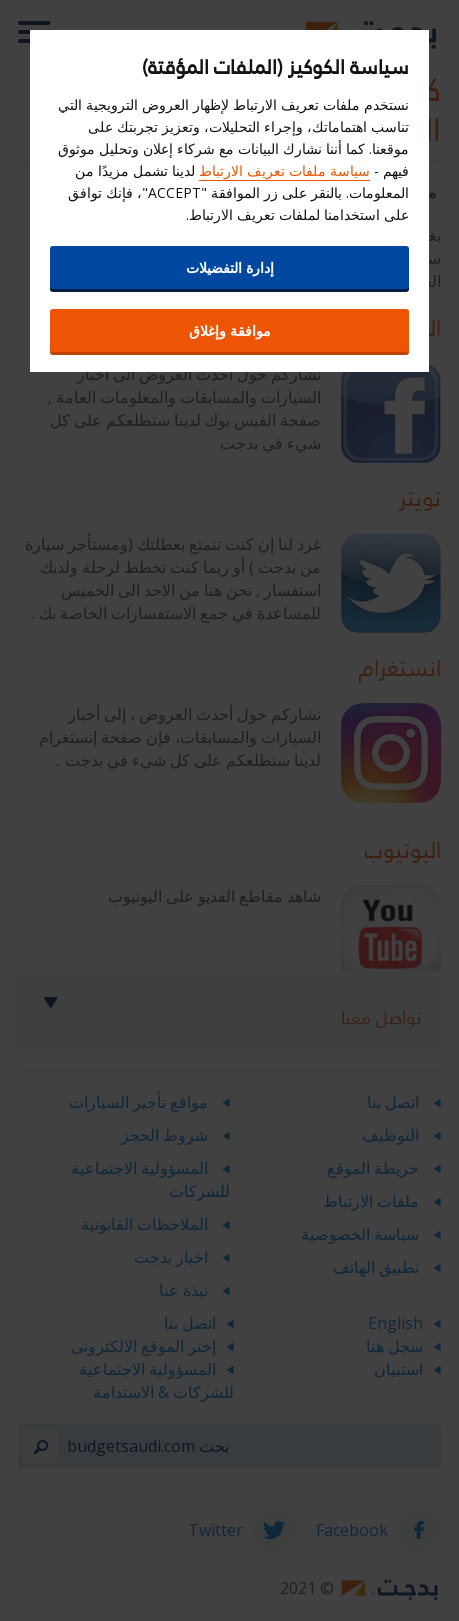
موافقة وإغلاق (230, 330)
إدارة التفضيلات (230, 267)
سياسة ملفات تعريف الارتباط (284, 170)
